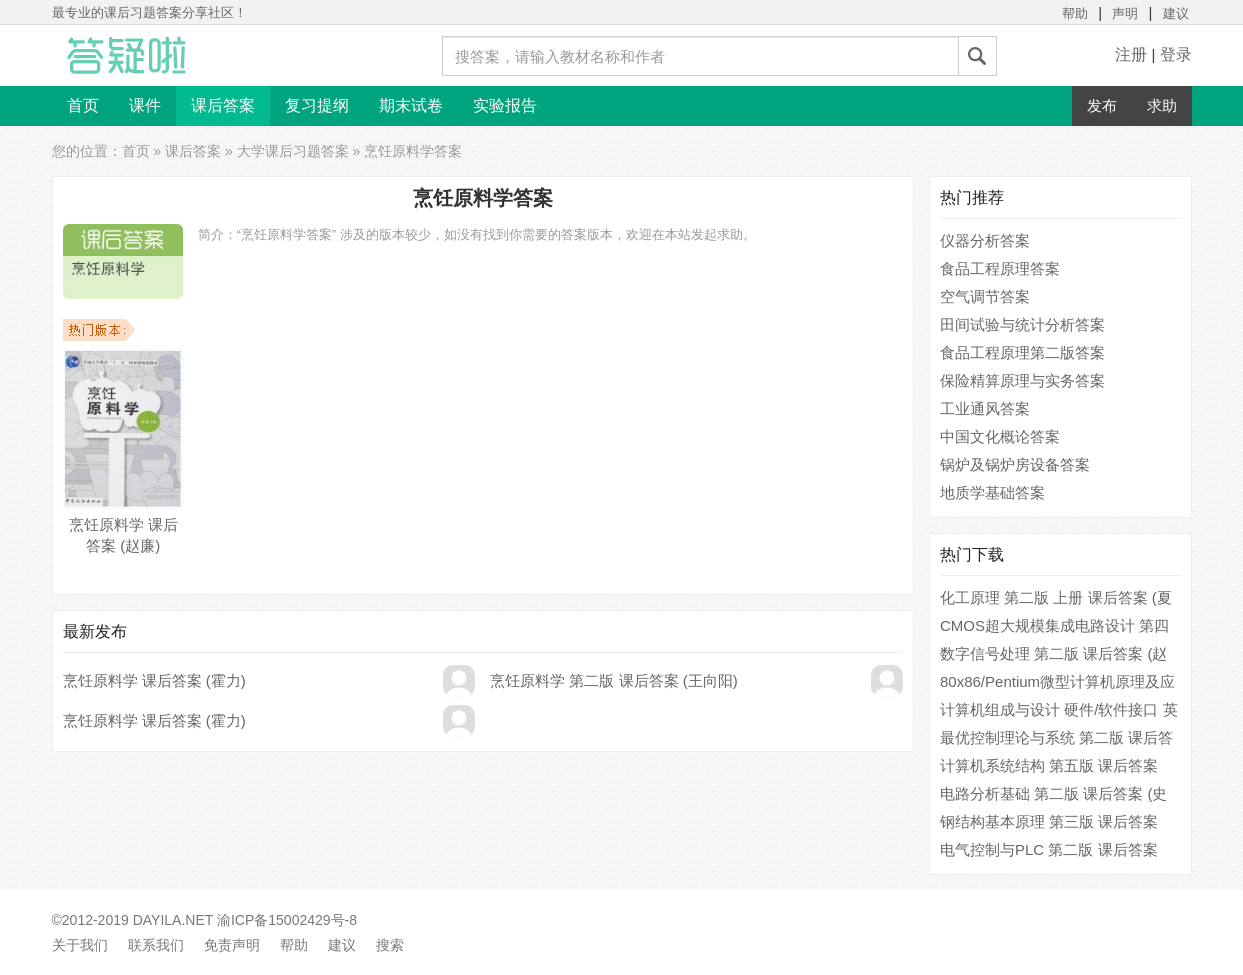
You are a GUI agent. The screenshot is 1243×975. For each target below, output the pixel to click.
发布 (1102, 105)
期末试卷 (411, 105)
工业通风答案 (985, 408)
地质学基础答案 (992, 492)
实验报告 (505, 105)
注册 (1131, 54)
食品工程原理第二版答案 (1022, 352)
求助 (1162, 105)
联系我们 (156, 945)
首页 (83, 105)
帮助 (1075, 13)
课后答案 (223, 105)
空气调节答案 (985, 296)
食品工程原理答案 (1000, 268)
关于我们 (80, 945)
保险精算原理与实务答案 (1022, 380)
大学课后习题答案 (293, 151)
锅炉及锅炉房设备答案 (1015, 464)
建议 (1176, 13)
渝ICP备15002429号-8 (287, 920)
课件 (145, 105)
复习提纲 (317, 105)
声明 (1125, 13)
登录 (1176, 54)
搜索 (390, 945)
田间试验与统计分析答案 (1022, 324)
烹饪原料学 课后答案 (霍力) (154, 680)
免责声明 (232, 945)
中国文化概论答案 (1000, 436)
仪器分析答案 (985, 240)
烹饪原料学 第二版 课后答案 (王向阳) (614, 680)
